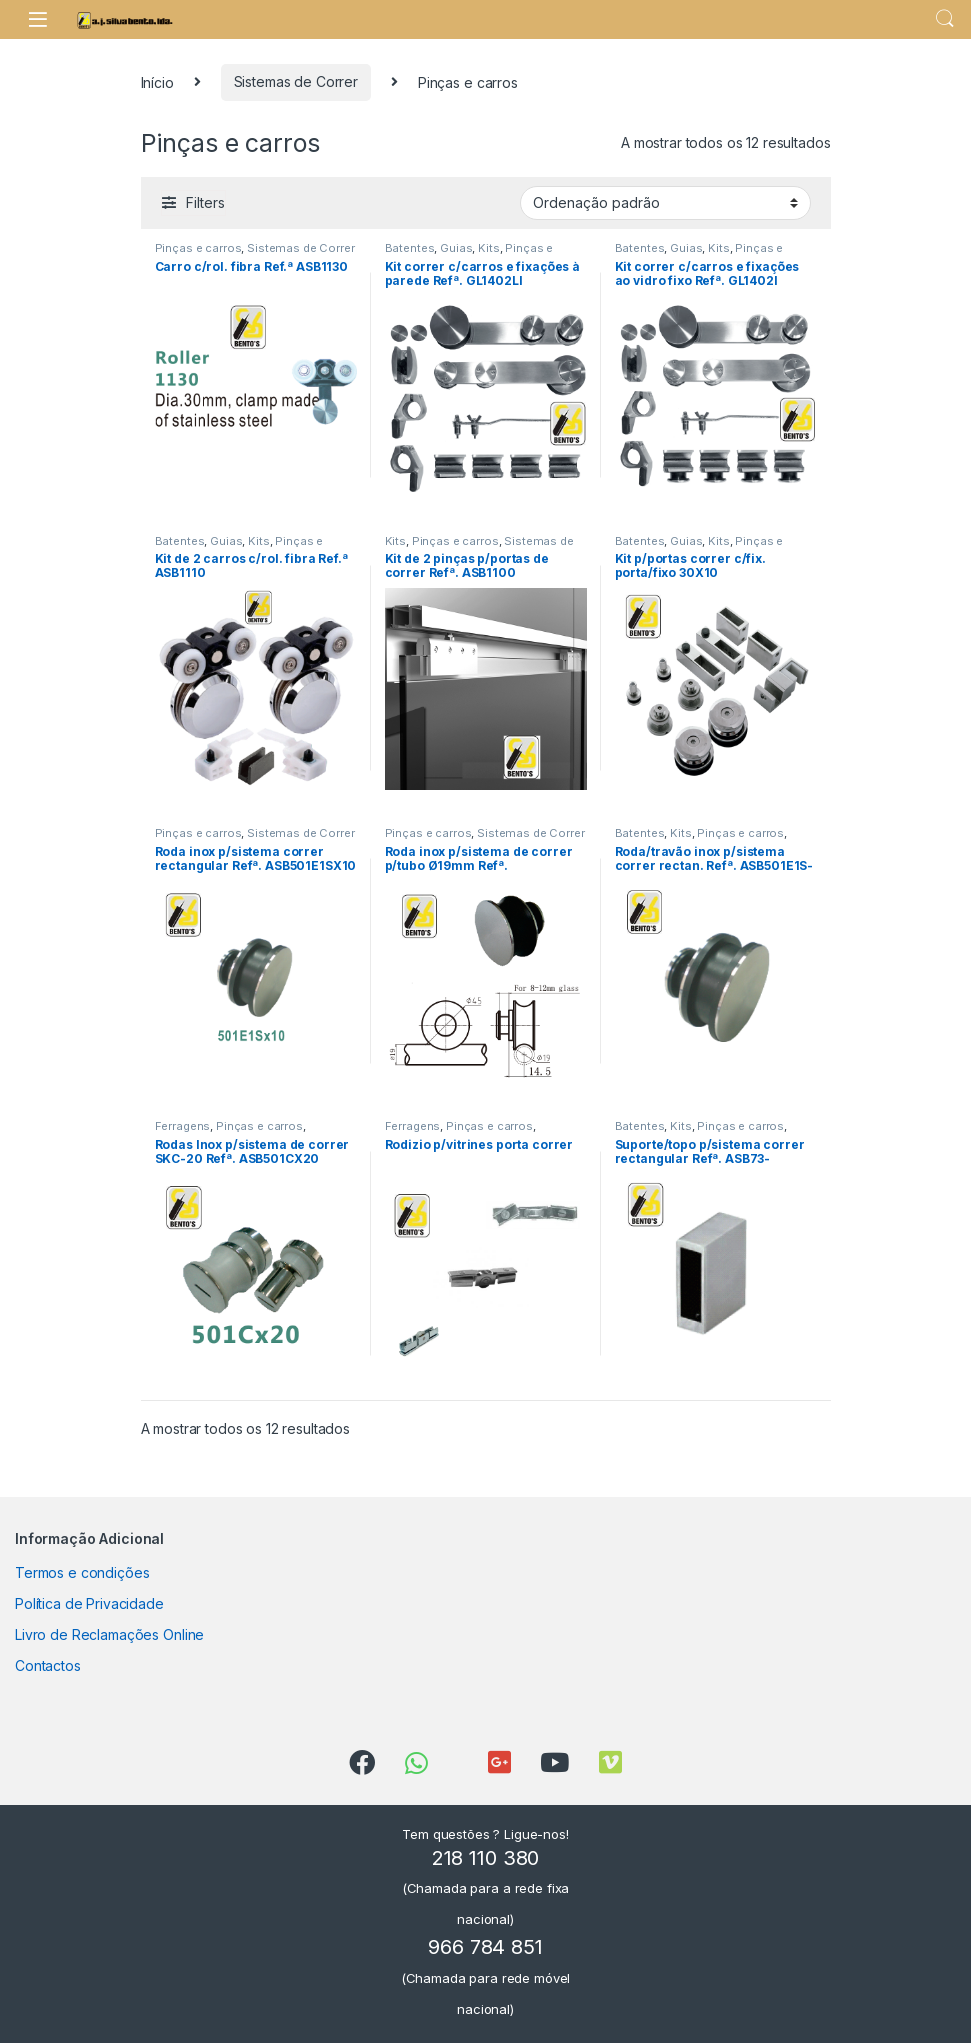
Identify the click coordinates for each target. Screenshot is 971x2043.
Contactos (48, 1665)
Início (157, 81)
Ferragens (183, 1126)
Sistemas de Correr (296, 81)
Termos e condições (82, 1572)
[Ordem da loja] (665, 203)
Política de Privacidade (89, 1603)
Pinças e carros (198, 248)
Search (945, 19)
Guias (456, 248)
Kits (488, 248)
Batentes (410, 248)
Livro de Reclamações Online (109, 1634)
